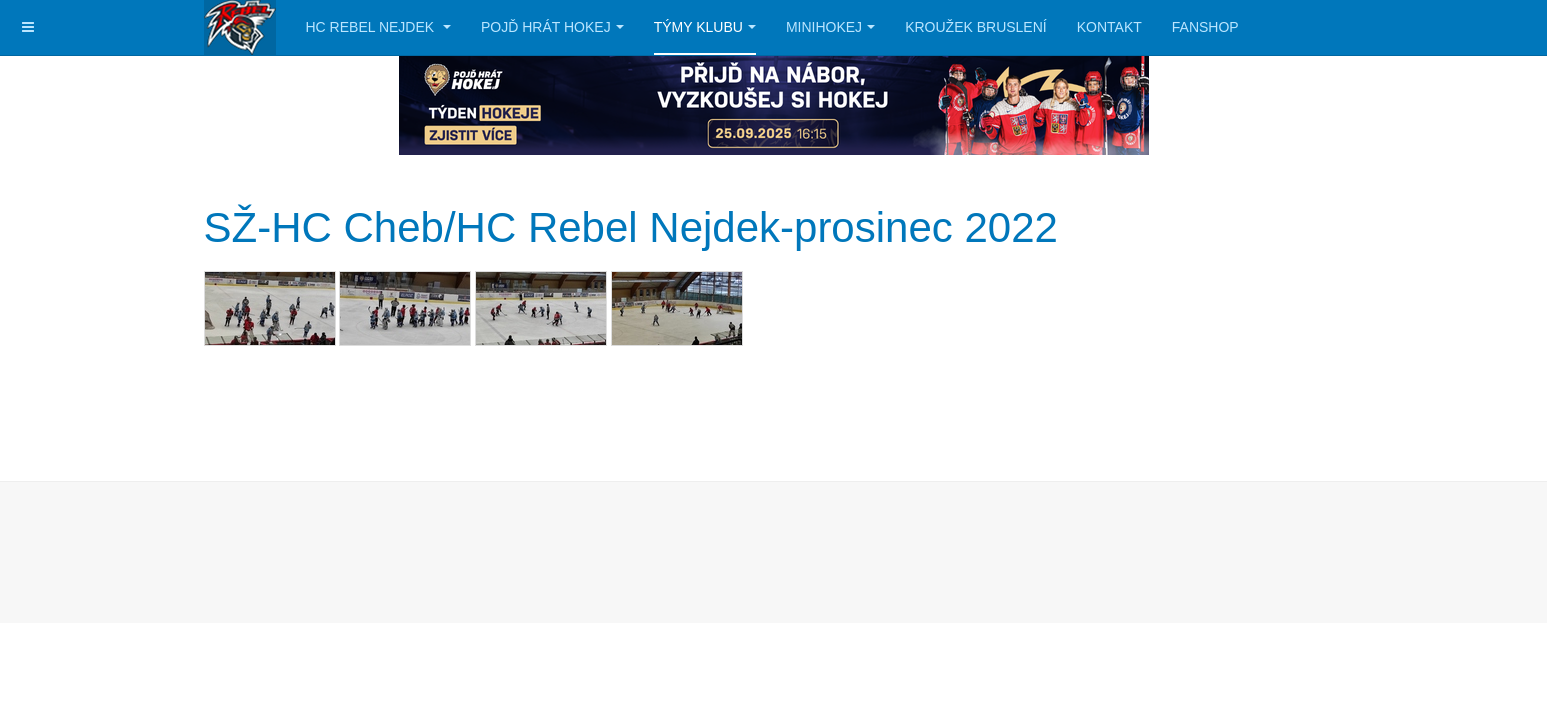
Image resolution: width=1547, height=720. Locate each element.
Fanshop (1205, 27)
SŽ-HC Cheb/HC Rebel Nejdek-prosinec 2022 (631, 227)
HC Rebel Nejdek (379, 27)
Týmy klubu (705, 27)
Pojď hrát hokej (552, 27)
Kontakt (1109, 27)
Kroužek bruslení (976, 27)
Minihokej (830, 27)
